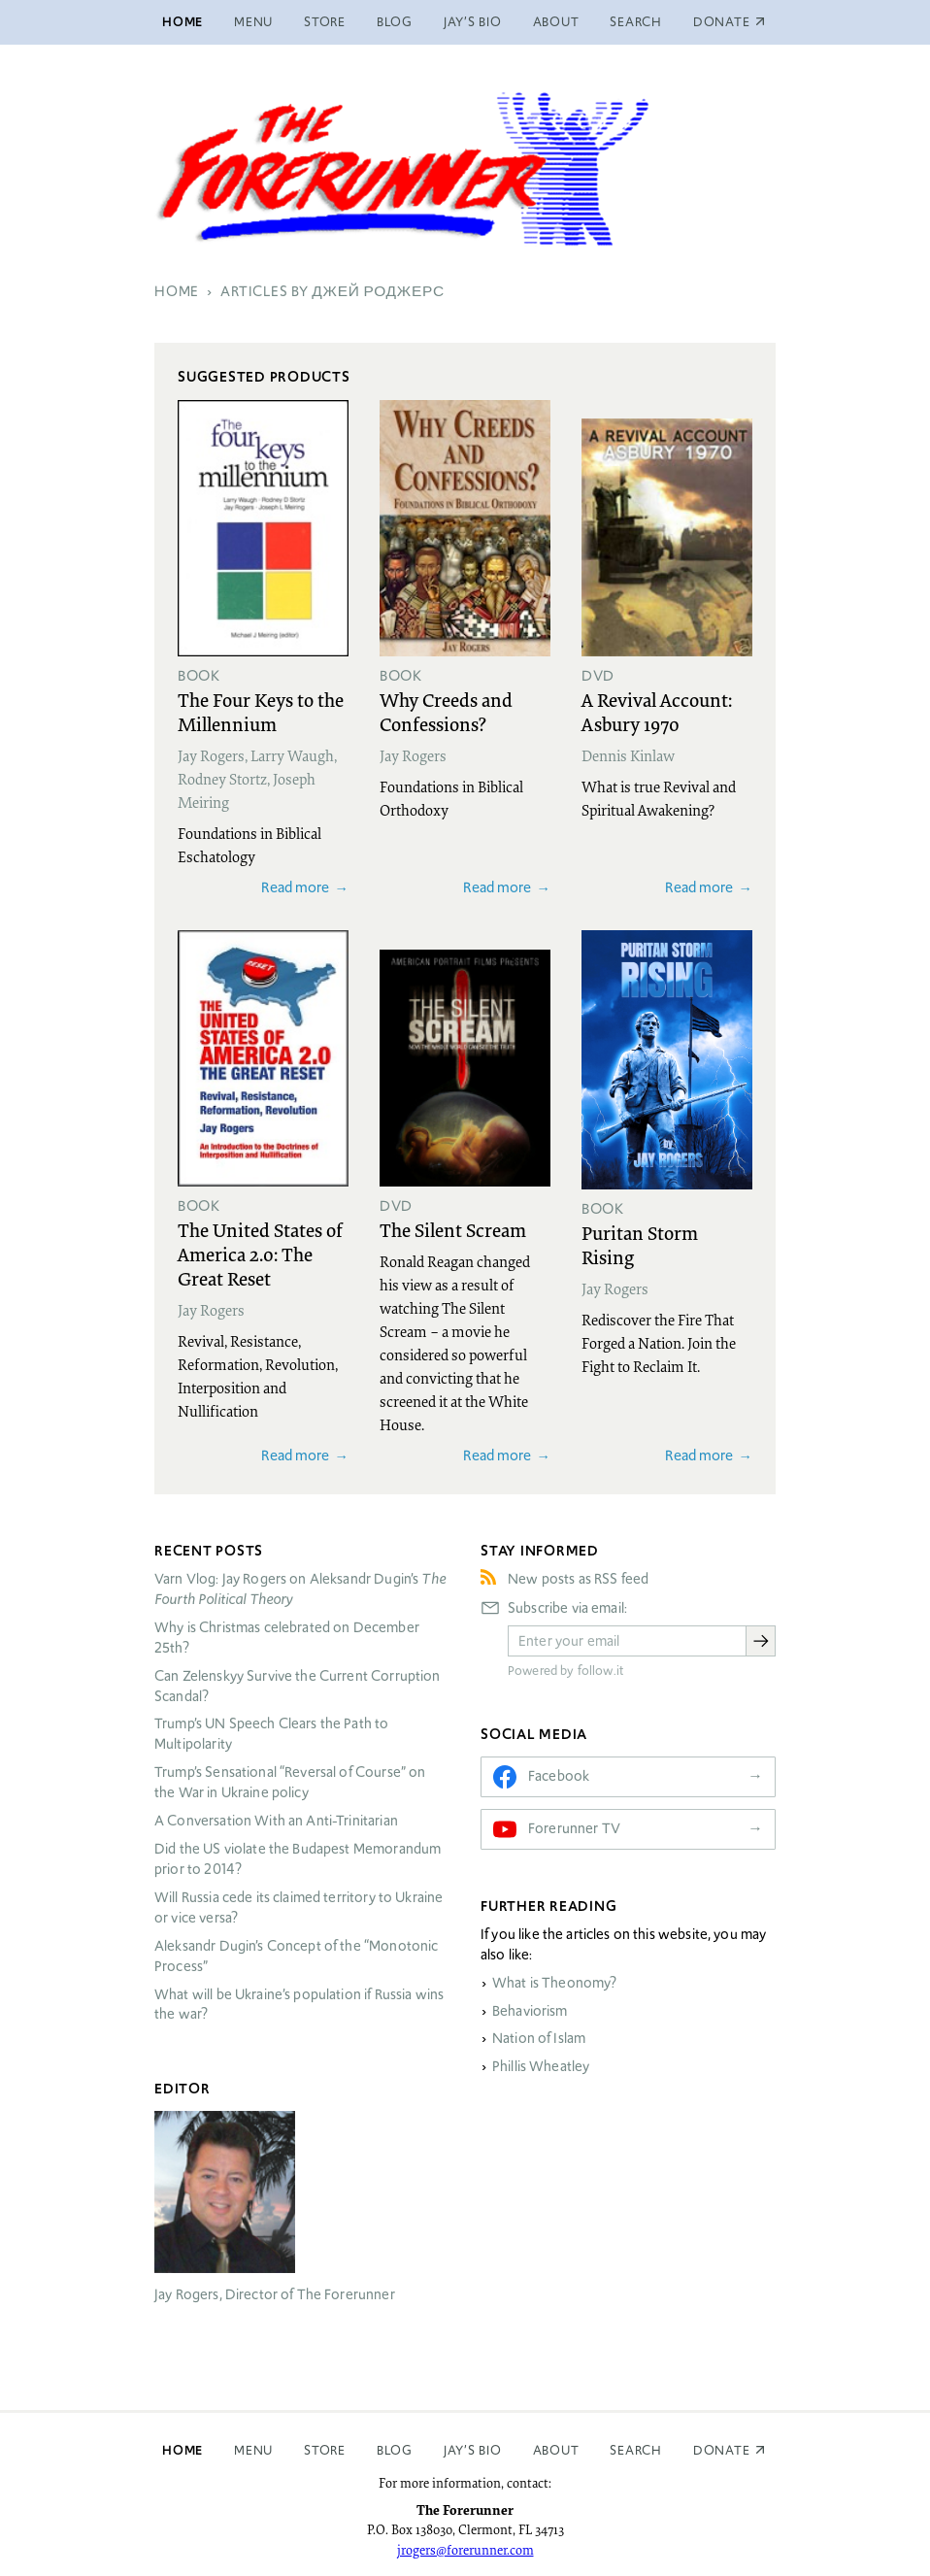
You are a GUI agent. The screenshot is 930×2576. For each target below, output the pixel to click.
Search (636, 22)
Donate (721, 2450)
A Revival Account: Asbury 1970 (656, 711)
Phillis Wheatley (540, 2066)
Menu (253, 22)
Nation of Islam (538, 2038)
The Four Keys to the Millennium (261, 711)
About (556, 22)
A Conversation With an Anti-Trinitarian (276, 1820)
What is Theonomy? (554, 1982)
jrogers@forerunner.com (465, 2550)
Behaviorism (530, 2011)
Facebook (558, 1776)
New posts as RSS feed (578, 1579)
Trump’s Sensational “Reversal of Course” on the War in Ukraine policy (289, 1782)
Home (182, 22)
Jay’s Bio (473, 22)
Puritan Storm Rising (639, 1244)
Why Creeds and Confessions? (446, 711)
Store (325, 22)
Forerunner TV (574, 1828)
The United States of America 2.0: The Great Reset (260, 1253)
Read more (295, 887)
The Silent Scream (453, 1229)
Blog (395, 22)
